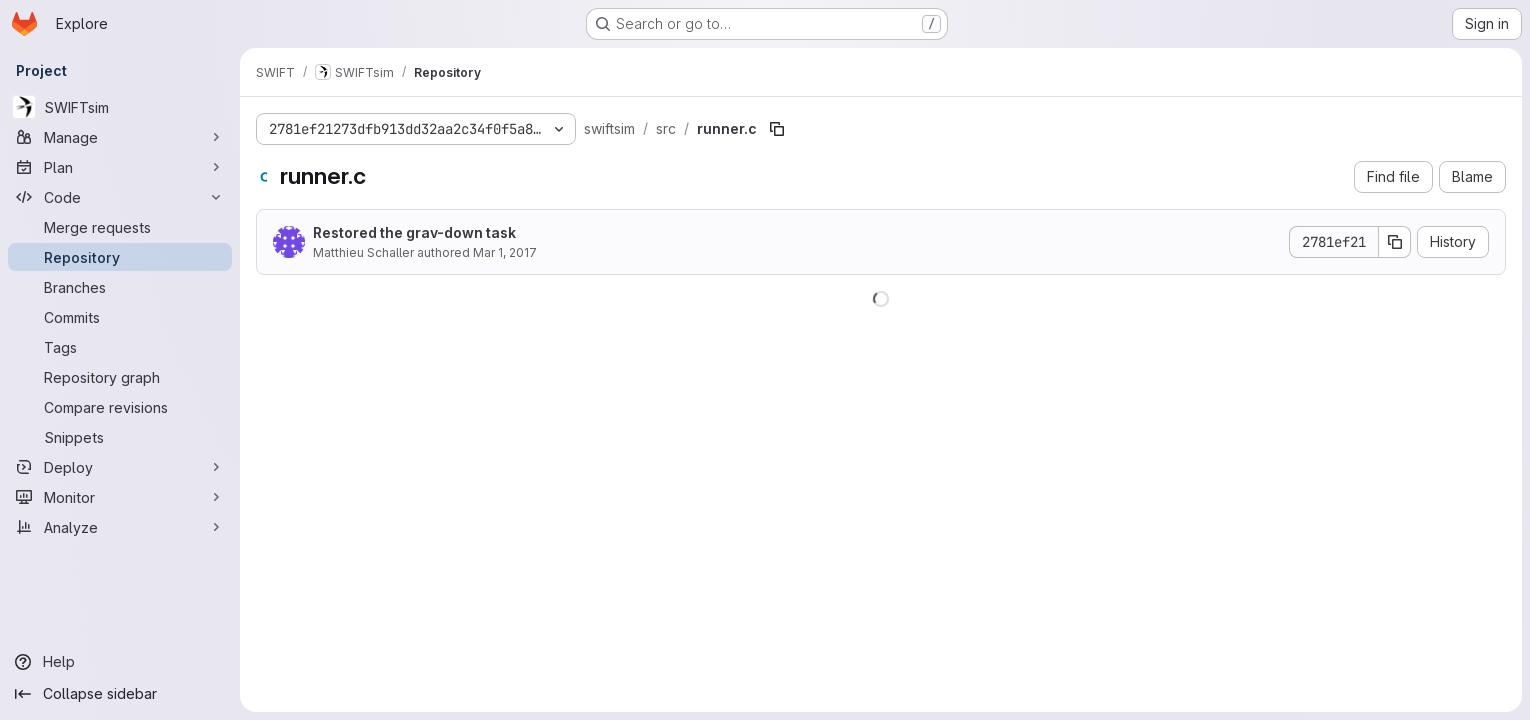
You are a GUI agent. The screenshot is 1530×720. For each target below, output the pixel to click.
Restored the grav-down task (414, 232)
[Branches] (120, 287)
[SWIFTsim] (120, 107)
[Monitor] (120, 497)
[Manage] (120, 137)
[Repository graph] (120, 377)
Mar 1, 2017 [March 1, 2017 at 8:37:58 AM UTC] (505, 252)
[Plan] (120, 167)
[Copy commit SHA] (1395, 242)
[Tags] (120, 347)
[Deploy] (120, 467)
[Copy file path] (777, 129)
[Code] (120, 197)
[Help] (120, 662)
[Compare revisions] (120, 407)
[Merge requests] (120, 227)
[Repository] (120, 257)
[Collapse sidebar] (120, 694)
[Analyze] (120, 527)
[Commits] (120, 317)
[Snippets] (120, 437)
